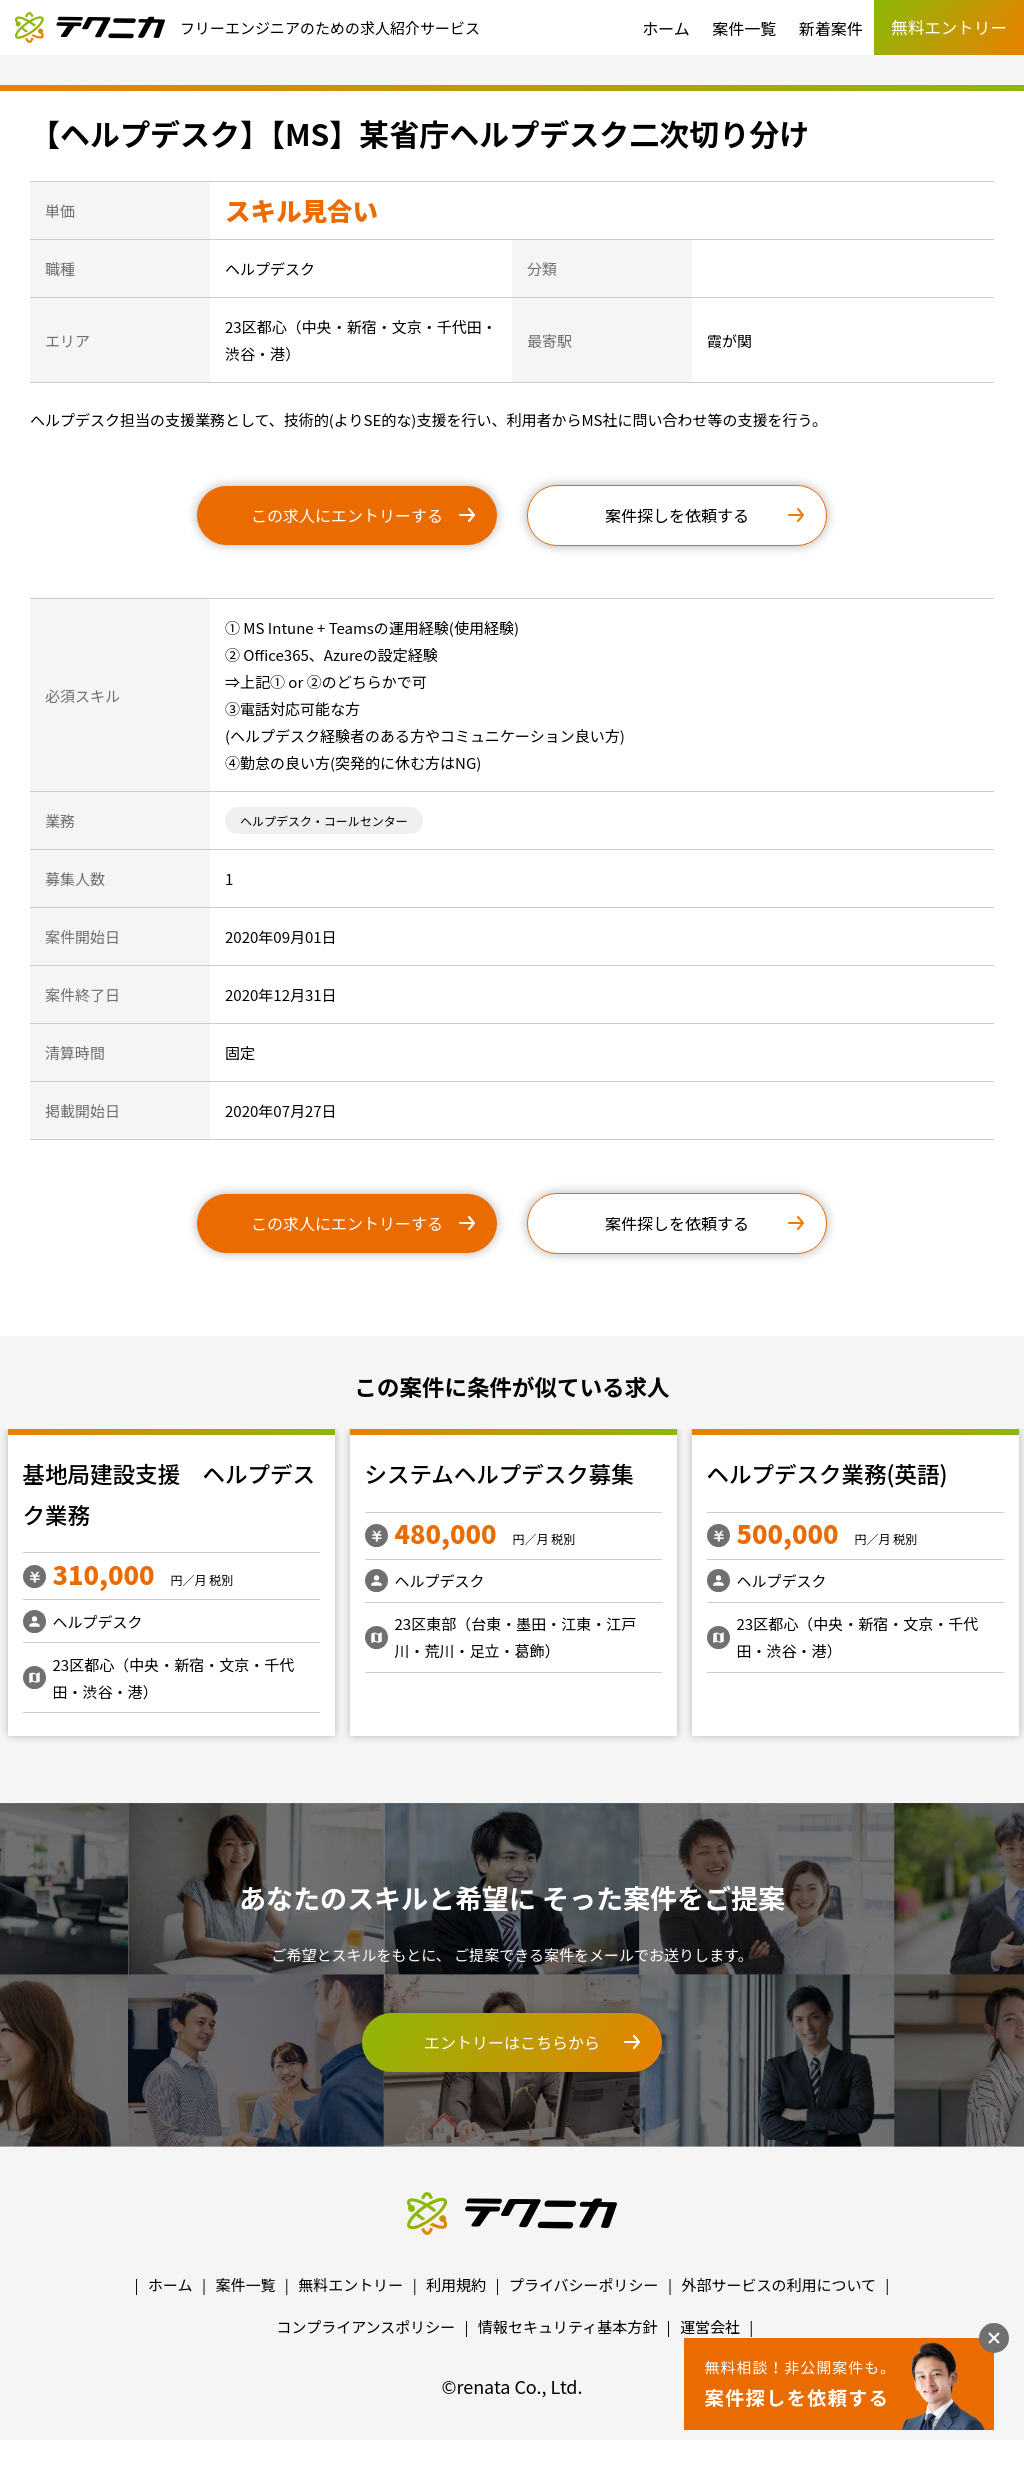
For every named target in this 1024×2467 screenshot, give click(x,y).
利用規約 (456, 2284)
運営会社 (710, 2326)
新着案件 (831, 28)
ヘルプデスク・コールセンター (324, 820)
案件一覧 (744, 28)
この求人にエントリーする (347, 515)
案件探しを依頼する (677, 515)
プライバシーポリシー (584, 2284)
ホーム (666, 28)
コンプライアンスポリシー (366, 2326)
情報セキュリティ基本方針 (567, 2326)
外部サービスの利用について (778, 2284)
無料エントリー (350, 2284)
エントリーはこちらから (512, 2042)
